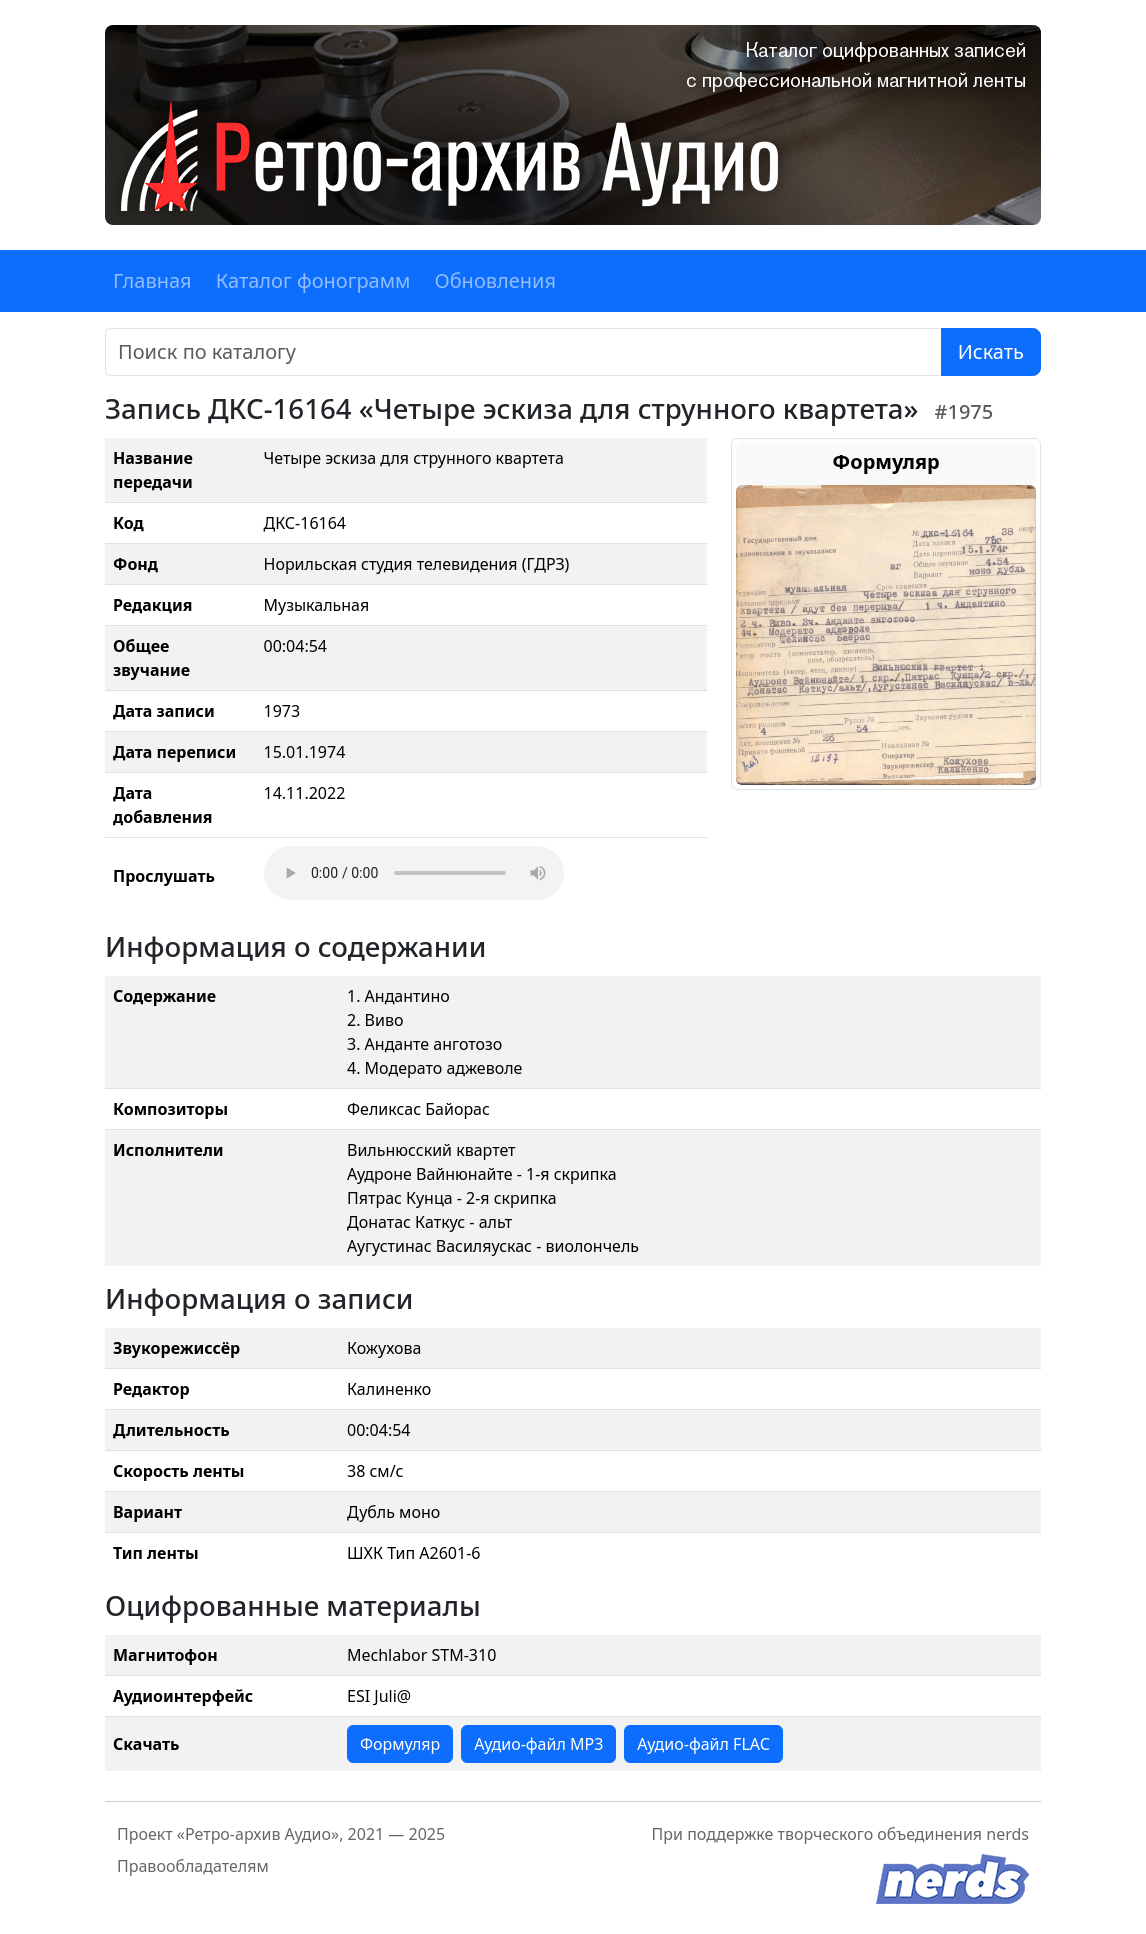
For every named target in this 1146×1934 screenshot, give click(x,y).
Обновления (495, 280)
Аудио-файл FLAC (703, 1744)
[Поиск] (523, 352)
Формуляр (400, 1744)
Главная (152, 280)
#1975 (964, 411)
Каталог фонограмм (313, 280)
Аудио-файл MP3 (538, 1744)
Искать (991, 351)
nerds (1007, 1834)
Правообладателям (193, 1866)
